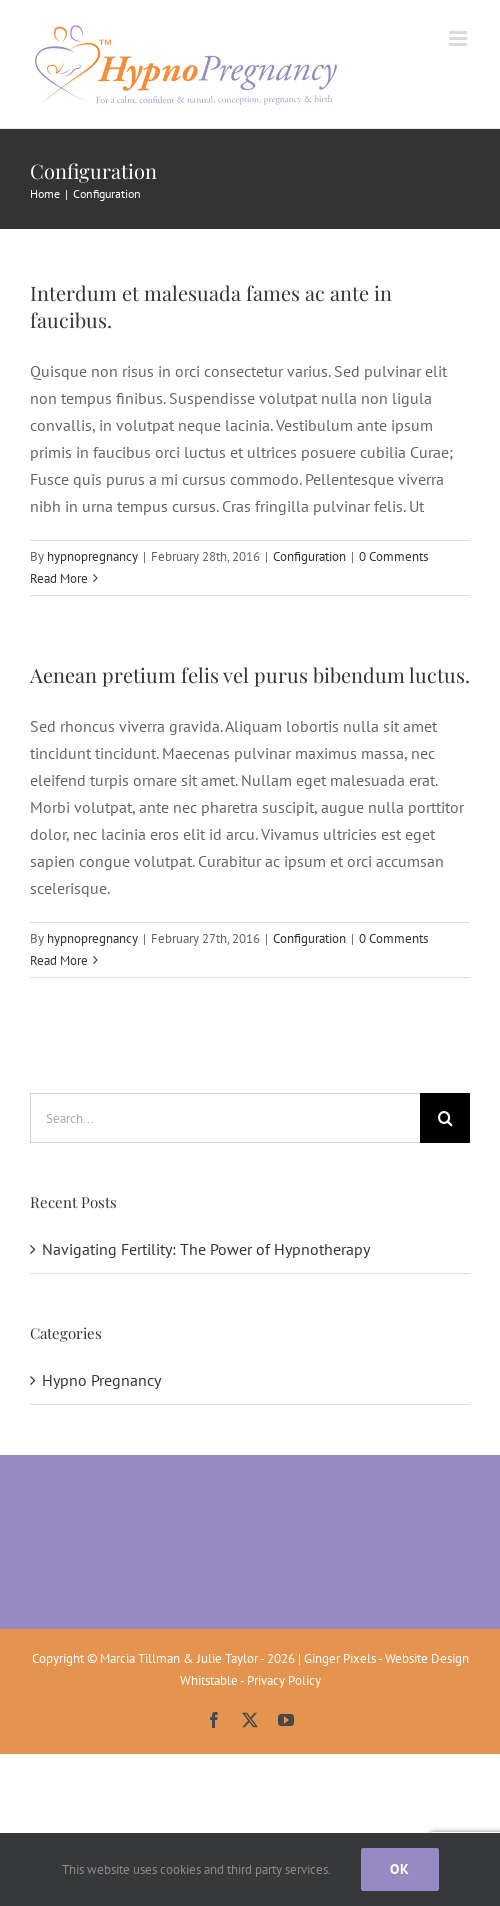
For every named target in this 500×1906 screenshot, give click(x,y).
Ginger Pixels (340, 1658)
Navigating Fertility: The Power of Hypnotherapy (206, 1249)
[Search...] (225, 1118)
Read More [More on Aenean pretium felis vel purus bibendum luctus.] (59, 960)
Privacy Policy (284, 1680)
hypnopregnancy (92, 556)
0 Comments (393, 556)
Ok (400, 1869)
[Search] (445, 1118)
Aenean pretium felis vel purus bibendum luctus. (250, 674)
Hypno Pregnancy (101, 1380)
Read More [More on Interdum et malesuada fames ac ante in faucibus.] (59, 578)
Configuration (309, 556)
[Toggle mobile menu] (459, 38)
